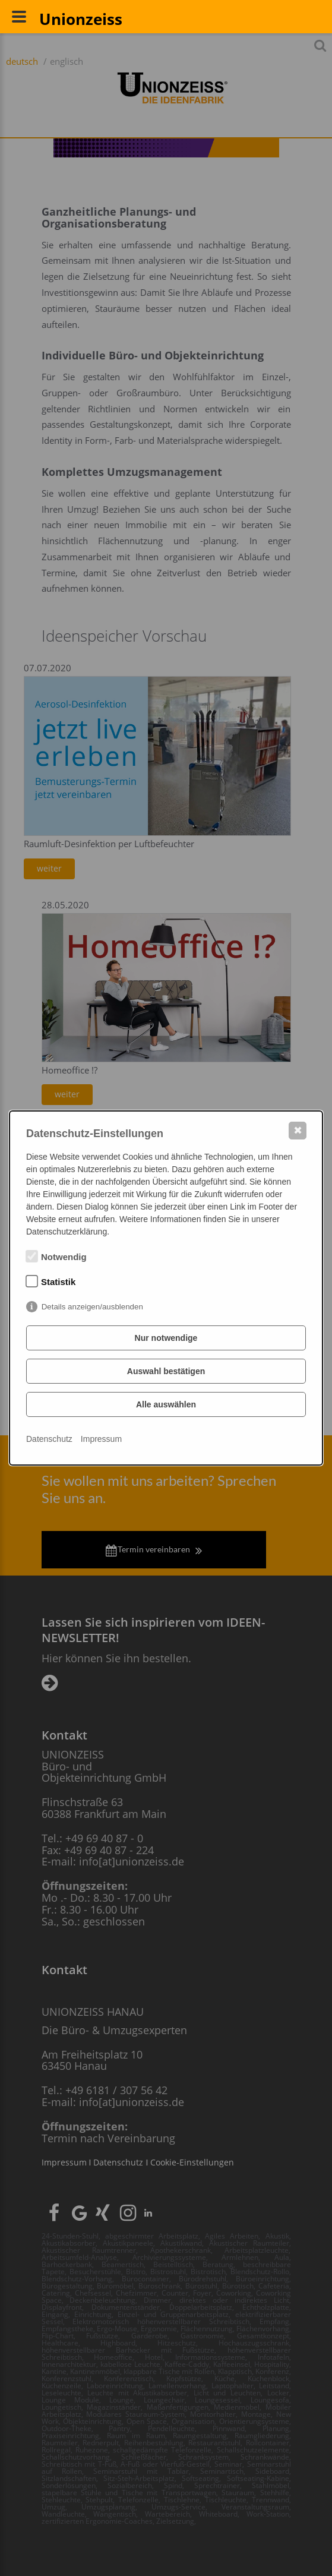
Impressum (101, 1439)
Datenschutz (49, 1439)
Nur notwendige (166, 1338)
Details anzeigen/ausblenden (92, 1306)
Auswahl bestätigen (166, 1371)
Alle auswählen (166, 1404)
